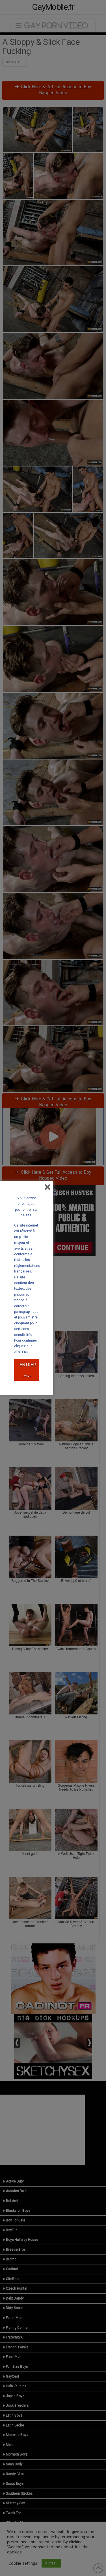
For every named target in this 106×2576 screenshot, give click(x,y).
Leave (26, 1376)
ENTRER (28, 1365)
